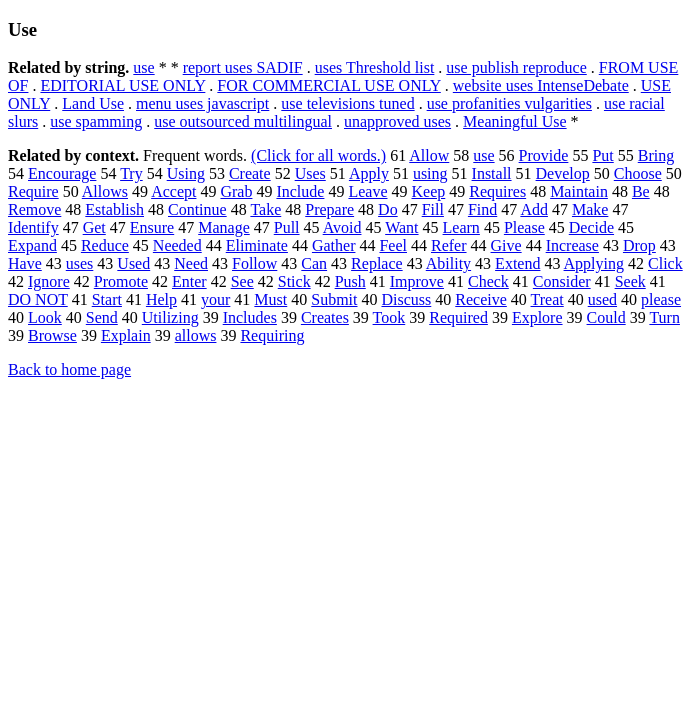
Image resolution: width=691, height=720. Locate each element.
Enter (189, 281)
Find (482, 209)
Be (641, 191)
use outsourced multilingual (243, 121)
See (242, 281)
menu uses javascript (202, 103)
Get (94, 227)
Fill (433, 209)
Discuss (407, 299)
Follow (254, 263)
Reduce (105, 245)
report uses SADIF (243, 67)
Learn (461, 227)
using (430, 173)
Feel (393, 245)
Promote (121, 281)
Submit (334, 299)
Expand (32, 245)
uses (80, 263)
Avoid (342, 227)
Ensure (152, 227)
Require (33, 191)
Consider (562, 281)
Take (265, 209)
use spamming (96, 121)
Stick (294, 281)
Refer (449, 245)
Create (250, 173)
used (602, 299)
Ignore (49, 281)
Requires (497, 191)
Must (270, 299)
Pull (287, 227)
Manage (224, 227)
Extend (517, 263)
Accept (173, 191)
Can (314, 263)
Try (131, 173)
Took (389, 317)
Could (606, 317)
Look (45, 317)
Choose (638, 173)
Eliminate (257, 245)
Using (186, 173)
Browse (52, 335)
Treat (547, 299)
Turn (664, 317)
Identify (33, 227)
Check (488, 281)
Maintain (579, 191)
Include (300, 191)
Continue (197, 209)
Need (191, 263)
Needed (177, 245)
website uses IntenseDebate (541, 85)
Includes (250, 317)
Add (534, 209)
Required (458, 317)
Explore (537, 317)
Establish (114, 209)
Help (161, 299)
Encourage (62, 173)
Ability (448, 263)
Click (665, 263)
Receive (481, 299)
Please (524, 227)
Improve (417, 281)
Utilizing (170, 317)
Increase (572, 245)
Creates (325, 317)
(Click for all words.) (318, 155)
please (661, 299)
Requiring (272, 335)
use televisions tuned (347, 103)
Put (602, 155)
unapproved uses (397, 121)
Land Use (93, 103)
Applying (594, 263)
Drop (639, 245)
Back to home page (69, 369)
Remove (34, 209)
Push (350, 281)
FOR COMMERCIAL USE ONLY (328, 85)
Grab (236, 191)
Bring (656, 155)
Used (133, 263)
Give (506, 245)
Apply (369, 173)
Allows (105, 191)
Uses (310, 173)
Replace (377, 263)
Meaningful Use (515, 121)
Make (590, 209)
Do (388, 209)
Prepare (329, 209)
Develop (563, 173)
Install (492, 173)
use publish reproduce (516, 67)
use (143, 67)
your (215, 299)
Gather (334, 245)
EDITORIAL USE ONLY (122, 85)
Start (107, 299)
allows (196, 335)
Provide (544, 155)
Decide (591, 227)
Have (25, 263)
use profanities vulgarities (509, 103)
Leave (367, 191)
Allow (429, 155)
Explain (126, 335)
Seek (630, 281)
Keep (429, 191)
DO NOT (38, 299)
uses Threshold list (375, 67)
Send (102, 317)
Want (401, 227)
